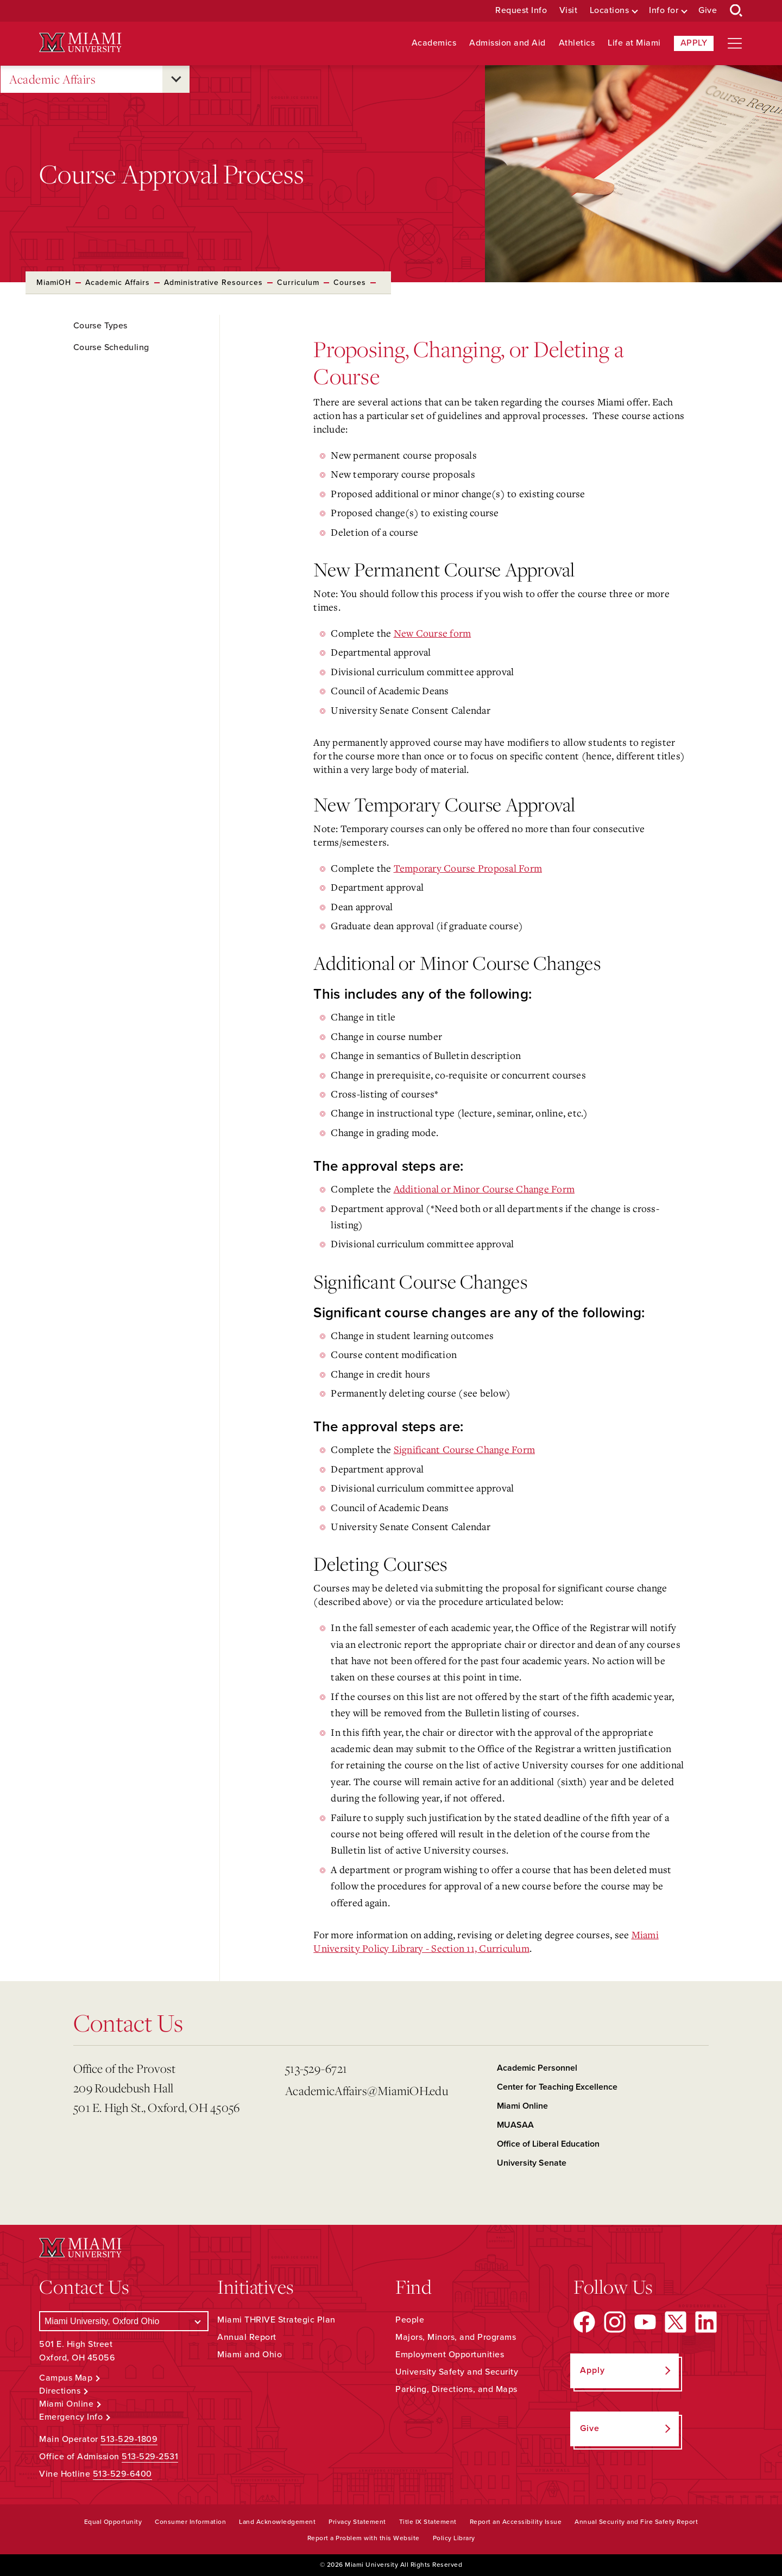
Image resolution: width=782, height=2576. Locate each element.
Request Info (521, 10)
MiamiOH (53, 282)
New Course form (432, 632)
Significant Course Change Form (464, 1449)
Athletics (577, 43)
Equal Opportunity (113, 2522)
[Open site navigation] (735, 43)
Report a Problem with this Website (363, 2538)
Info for (663, 10)
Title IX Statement (428, 2522)
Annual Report (246, 2337)
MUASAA (515, 2125)
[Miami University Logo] (80, 43)
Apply (694, 42)
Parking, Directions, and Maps (456, 2389)
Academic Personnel (537, 2068)
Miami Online (522, 2106)
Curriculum (298, 282)
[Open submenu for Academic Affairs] (176, 79)
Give (707, 10)
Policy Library (454, 2538)
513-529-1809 (128, 2439)
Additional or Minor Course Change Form (484, 1188)
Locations (609, 10)
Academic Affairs (52, 79)
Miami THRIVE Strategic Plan (276, 2319)
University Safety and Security (456, 2371)
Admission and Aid (507, 43)
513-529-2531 (150, 2456)
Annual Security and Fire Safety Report (636, 2522)
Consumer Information (190, 2522)
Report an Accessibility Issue (516, 2522)
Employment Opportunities (449, 2354)
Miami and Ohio (249, 2354)
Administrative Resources (213, 282)
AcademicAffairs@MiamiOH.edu (366, 2090)
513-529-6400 (122, 2474)
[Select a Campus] (124, 2321)
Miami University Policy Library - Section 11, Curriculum (486, 1941)
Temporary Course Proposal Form (468, 867)
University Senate (531, 2163)
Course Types (100, 325)
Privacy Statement (357, 2522)
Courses (349, 282)
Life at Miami (634, 43)
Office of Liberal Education (548, 2144)
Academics (434, 43)
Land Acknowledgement (277, 2522)
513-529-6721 (316, 2068)
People (409, 2319)
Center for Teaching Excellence (557, 2087)
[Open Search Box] (736, 10)
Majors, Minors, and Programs (455, 2337)
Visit (568, 10)
